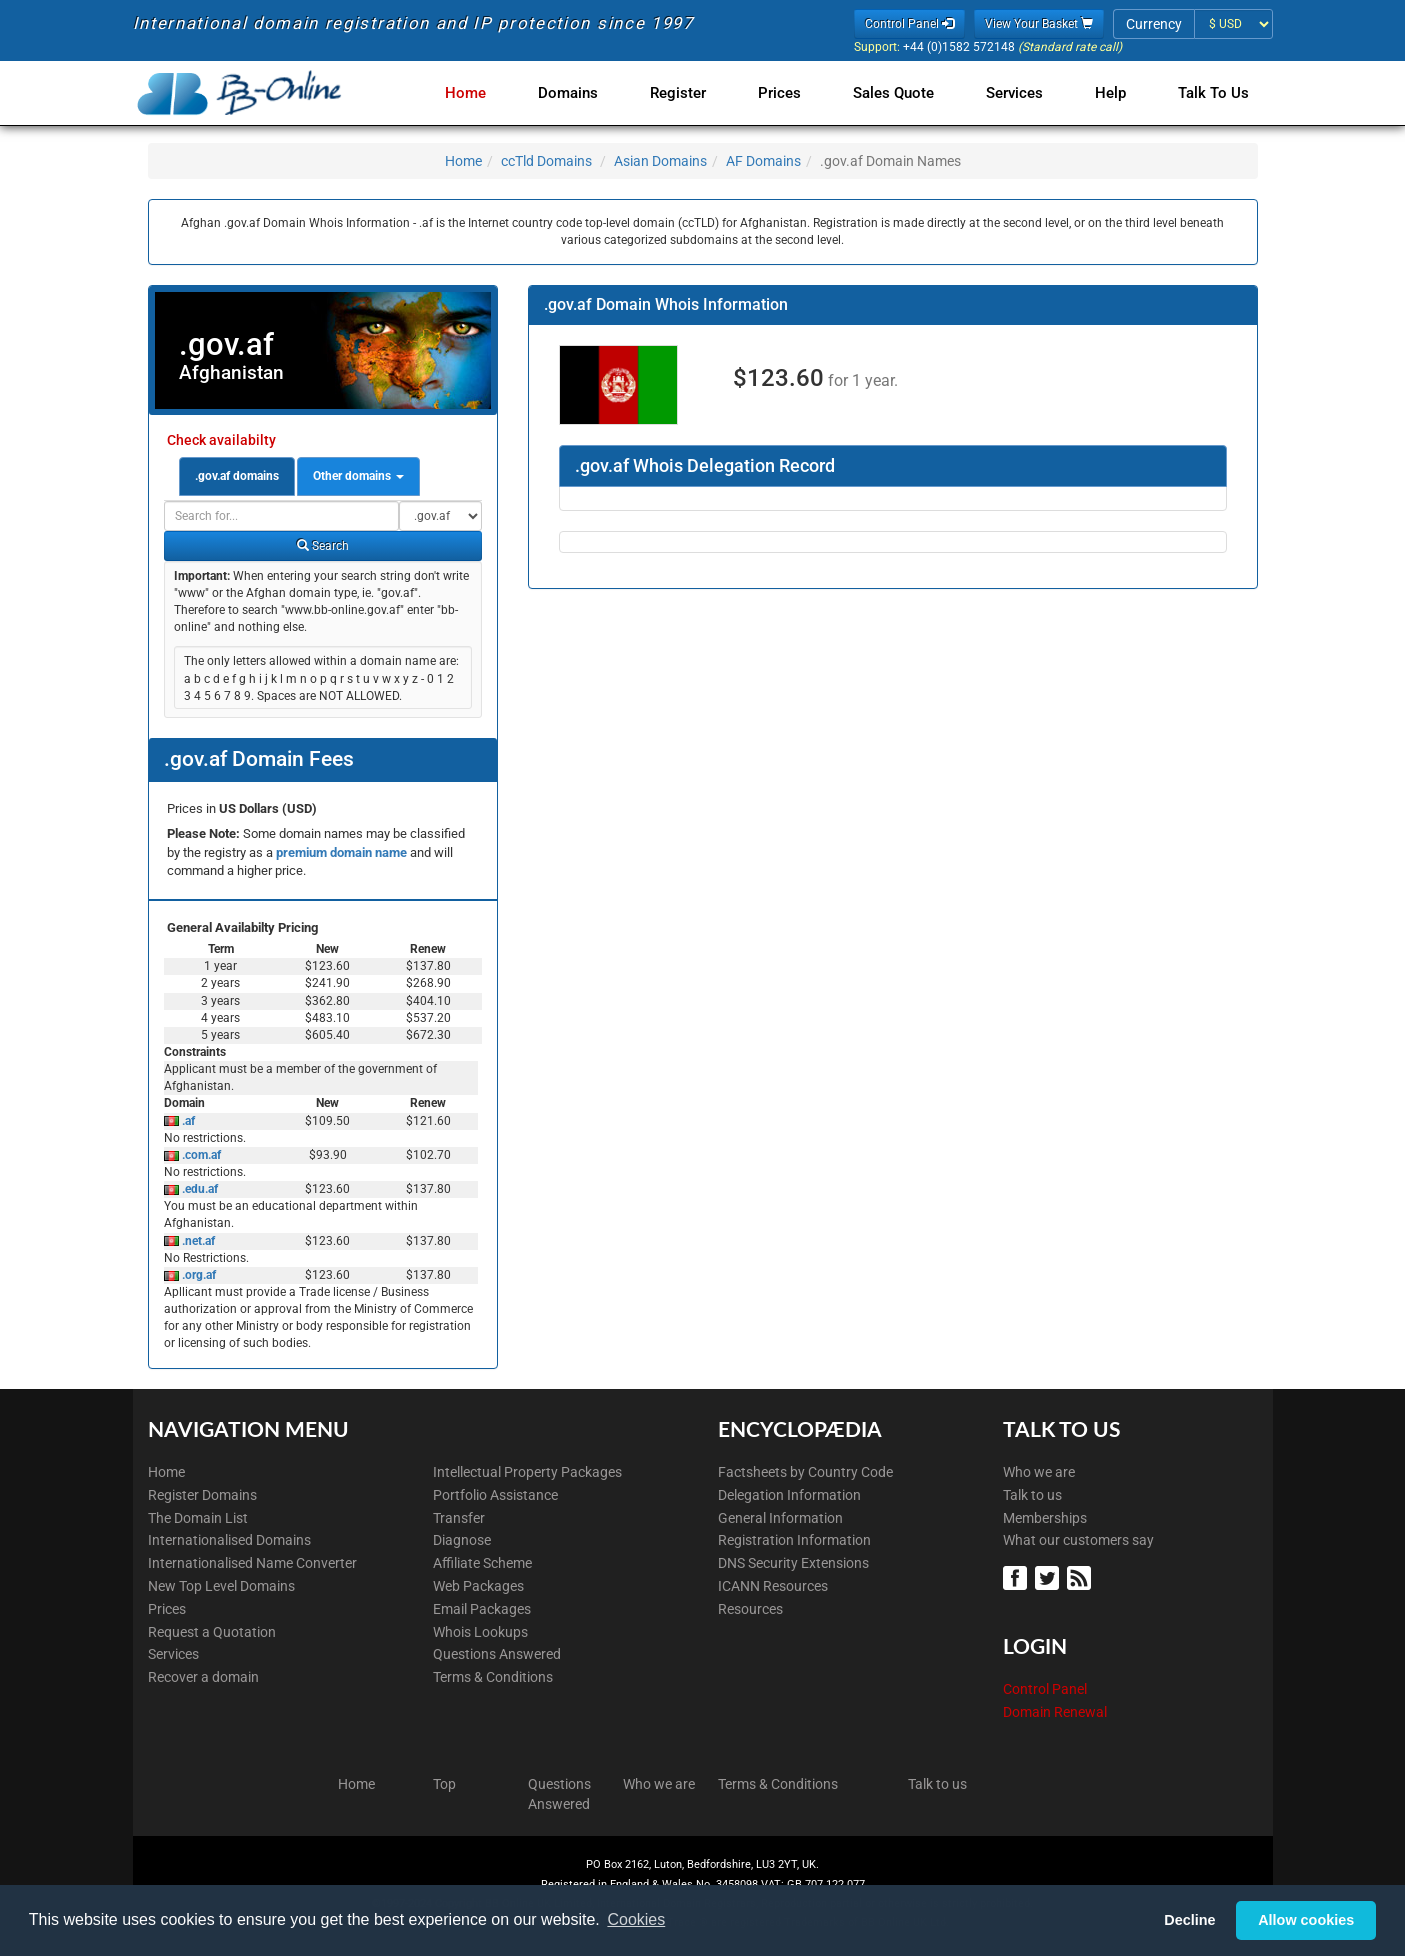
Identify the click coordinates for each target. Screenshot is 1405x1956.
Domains (592, 93)
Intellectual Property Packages (527, 1472)
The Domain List (198, 1518)
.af (187, 1121)
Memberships (1045, 1518)
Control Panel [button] (909, 24)
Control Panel (1045, 1689)
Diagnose (462, 1540)
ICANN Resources (773, 1586)
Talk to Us (1213, 93)
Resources (750, 1609)
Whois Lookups (480, 1632)
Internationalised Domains (229, 1540)
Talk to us (1032, 1495)
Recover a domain (203, 1677)
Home (493, 93)
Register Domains (202, 1495)
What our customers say (1078, 1540)
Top (444, 1784)
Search (323, 546)
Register (698, 93)
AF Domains (763, 161)
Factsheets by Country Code (805, 1472)
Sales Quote (905, 93)
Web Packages (478, 1586)
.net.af (197, 1241)
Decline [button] (1189, 1920)
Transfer (459, 1518)
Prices (795, 93)
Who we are (1039, 1472)
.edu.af (198, 1189)
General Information (780, 1518)
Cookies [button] (636, 1919)
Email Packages (482, 1609)
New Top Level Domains (221, 1586)
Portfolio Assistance (495, 1495)
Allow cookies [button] (1306, 1920)
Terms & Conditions (493, 1677)
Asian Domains (660, 161)
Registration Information (794, 1540)
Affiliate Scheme (482, 1563)
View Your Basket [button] (1039, 24)
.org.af (197, 1275)
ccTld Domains (546, 161)
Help (1114, 93)
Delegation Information (789, 1495)
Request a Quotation (212, 1632)
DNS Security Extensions (793, 1563)
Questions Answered (497, 1654)
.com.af (200, 1155)
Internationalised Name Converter (252, 1563)
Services (1022, 93)
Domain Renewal (1055, 1712)
